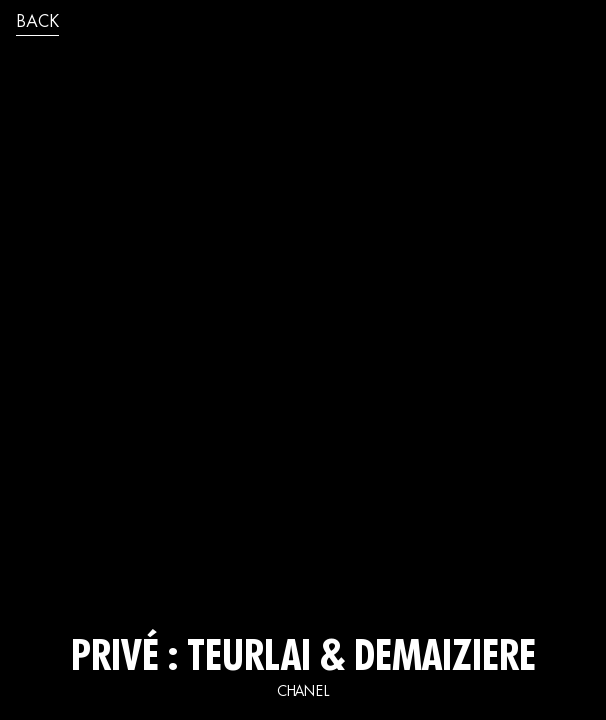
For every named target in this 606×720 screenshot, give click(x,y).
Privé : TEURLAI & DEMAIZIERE (303, 660)
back (37, 23)
